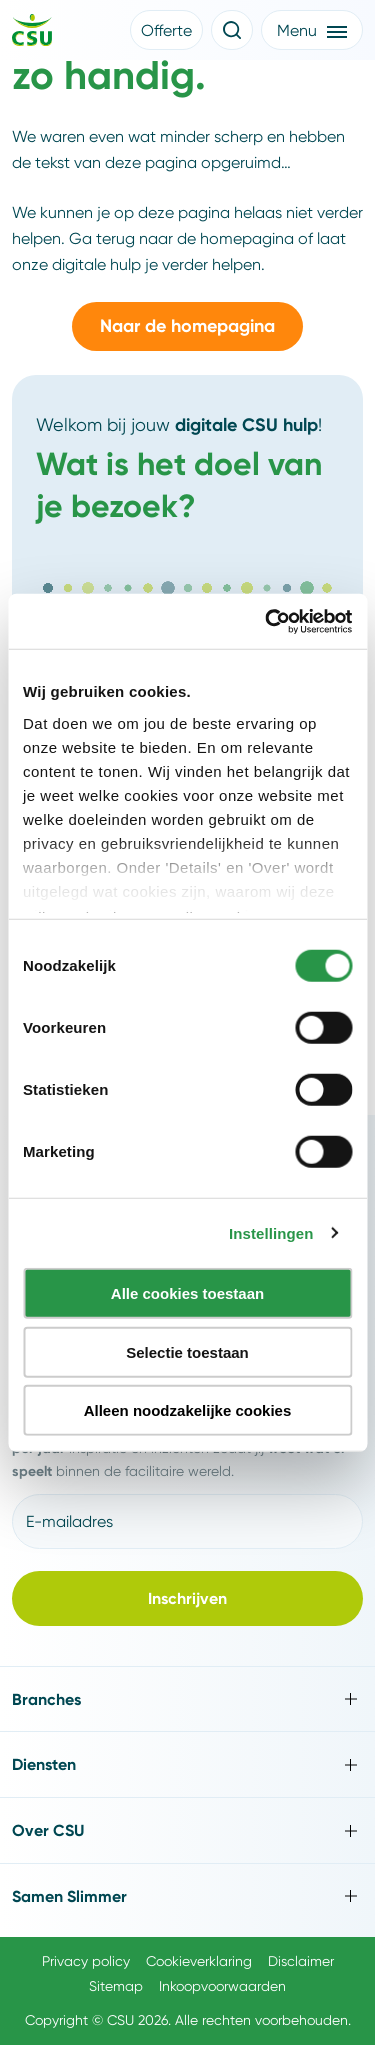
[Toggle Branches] (187, 1699)
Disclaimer (301, 1961)
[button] (166, 30)
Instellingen (271, 1232)
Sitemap (116, 1986)
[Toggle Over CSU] (187, 1830)
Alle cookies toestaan (187, 1293)
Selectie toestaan (187, 1351)
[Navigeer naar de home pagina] (32, 33)
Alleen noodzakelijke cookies (188, 1410)
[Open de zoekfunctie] (232, 30)
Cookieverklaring (199, 1961)
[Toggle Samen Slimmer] (187, 1896)
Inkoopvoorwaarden (222, 1986)
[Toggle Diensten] (187, 1764)
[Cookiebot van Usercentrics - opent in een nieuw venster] (267, 621)
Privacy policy (86, 1961)
